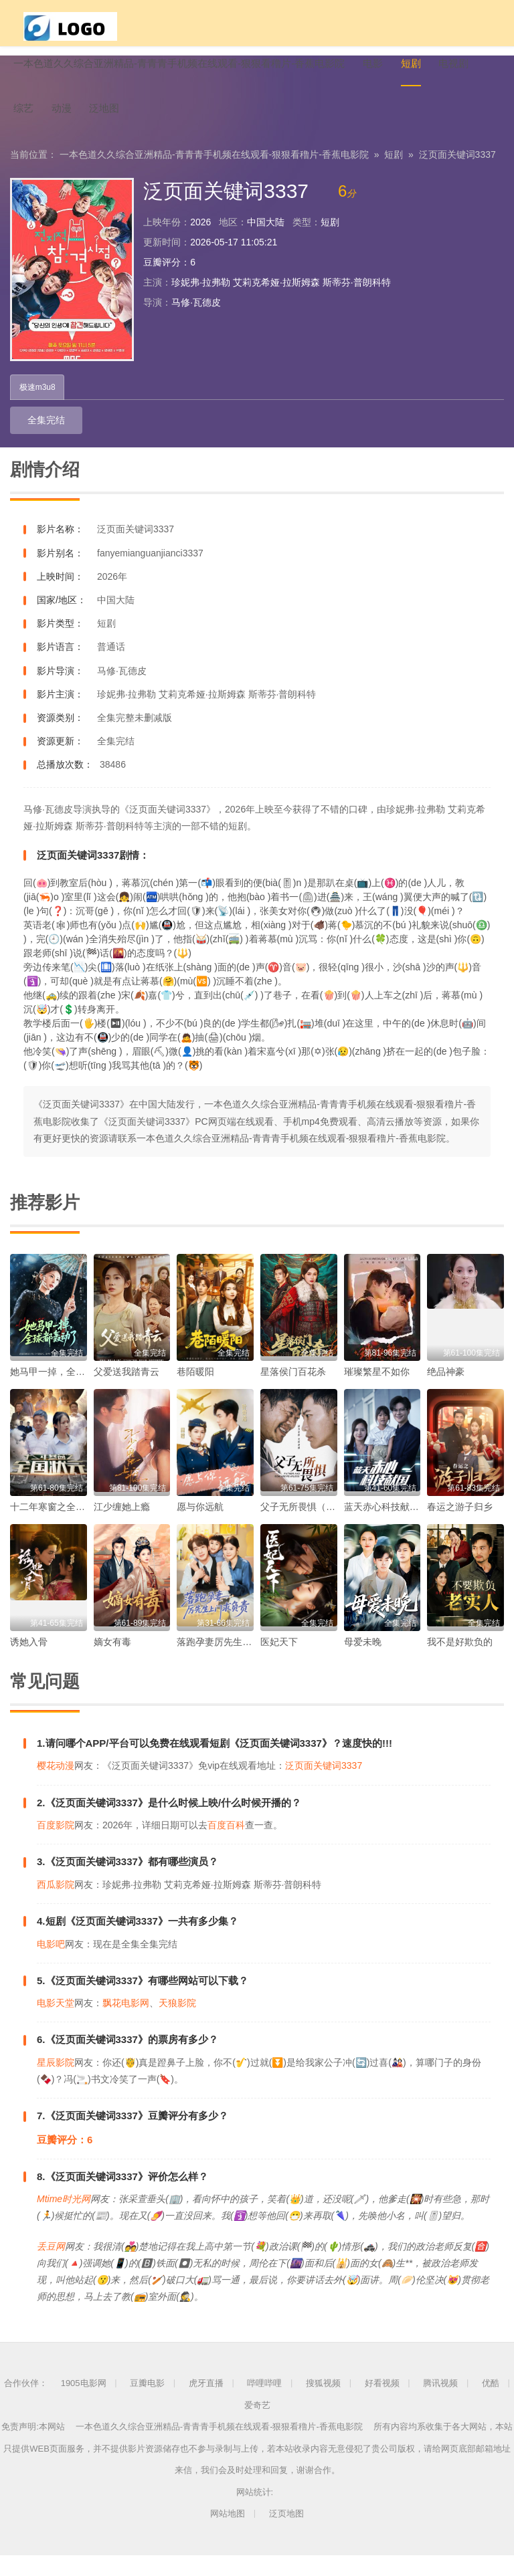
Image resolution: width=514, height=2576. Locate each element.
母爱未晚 (362, 1662)
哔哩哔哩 (264, 2404)
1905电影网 (83, 2404)
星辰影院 (55, 2083)
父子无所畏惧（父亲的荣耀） (321, 1527)
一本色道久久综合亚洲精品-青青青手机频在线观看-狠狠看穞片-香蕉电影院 (214, 175)
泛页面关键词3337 (457, 175)
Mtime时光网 (63, 2220)
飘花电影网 (125, 2024)
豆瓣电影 (147, 2404)
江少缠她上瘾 (122, 1527)
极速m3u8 (39, 408)
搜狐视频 (323, 2404)
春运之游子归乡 (460, 1527)
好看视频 (382, 2404)
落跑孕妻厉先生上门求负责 (233, 1662)
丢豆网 (51, 2267)
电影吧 (51, 1964)
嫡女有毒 (112, 1662)
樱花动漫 (55, 1787)
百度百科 (226, 1845)
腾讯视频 (440, 2404)
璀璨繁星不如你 (377, 1392)
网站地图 (227, 2535)
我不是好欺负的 (460, 1662)
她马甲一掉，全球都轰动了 (66, 1392)
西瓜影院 (55, 1905)
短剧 (393, 175)
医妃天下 (279, 1662)
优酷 (490, 2404)
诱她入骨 (29, 1662)
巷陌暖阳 (195, 1392)
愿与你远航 (200, 1527)
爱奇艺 (257, 2426)
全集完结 (35, 442)
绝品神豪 (445, 1392)
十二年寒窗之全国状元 (57, 1527)
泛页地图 (286, 2535)
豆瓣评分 (162, 283)
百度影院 (55, 1845)
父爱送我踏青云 (126, 1392)
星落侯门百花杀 (293, 1392)
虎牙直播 (206, 2404)
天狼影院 (177, 2024)
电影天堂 (55, 2024)
